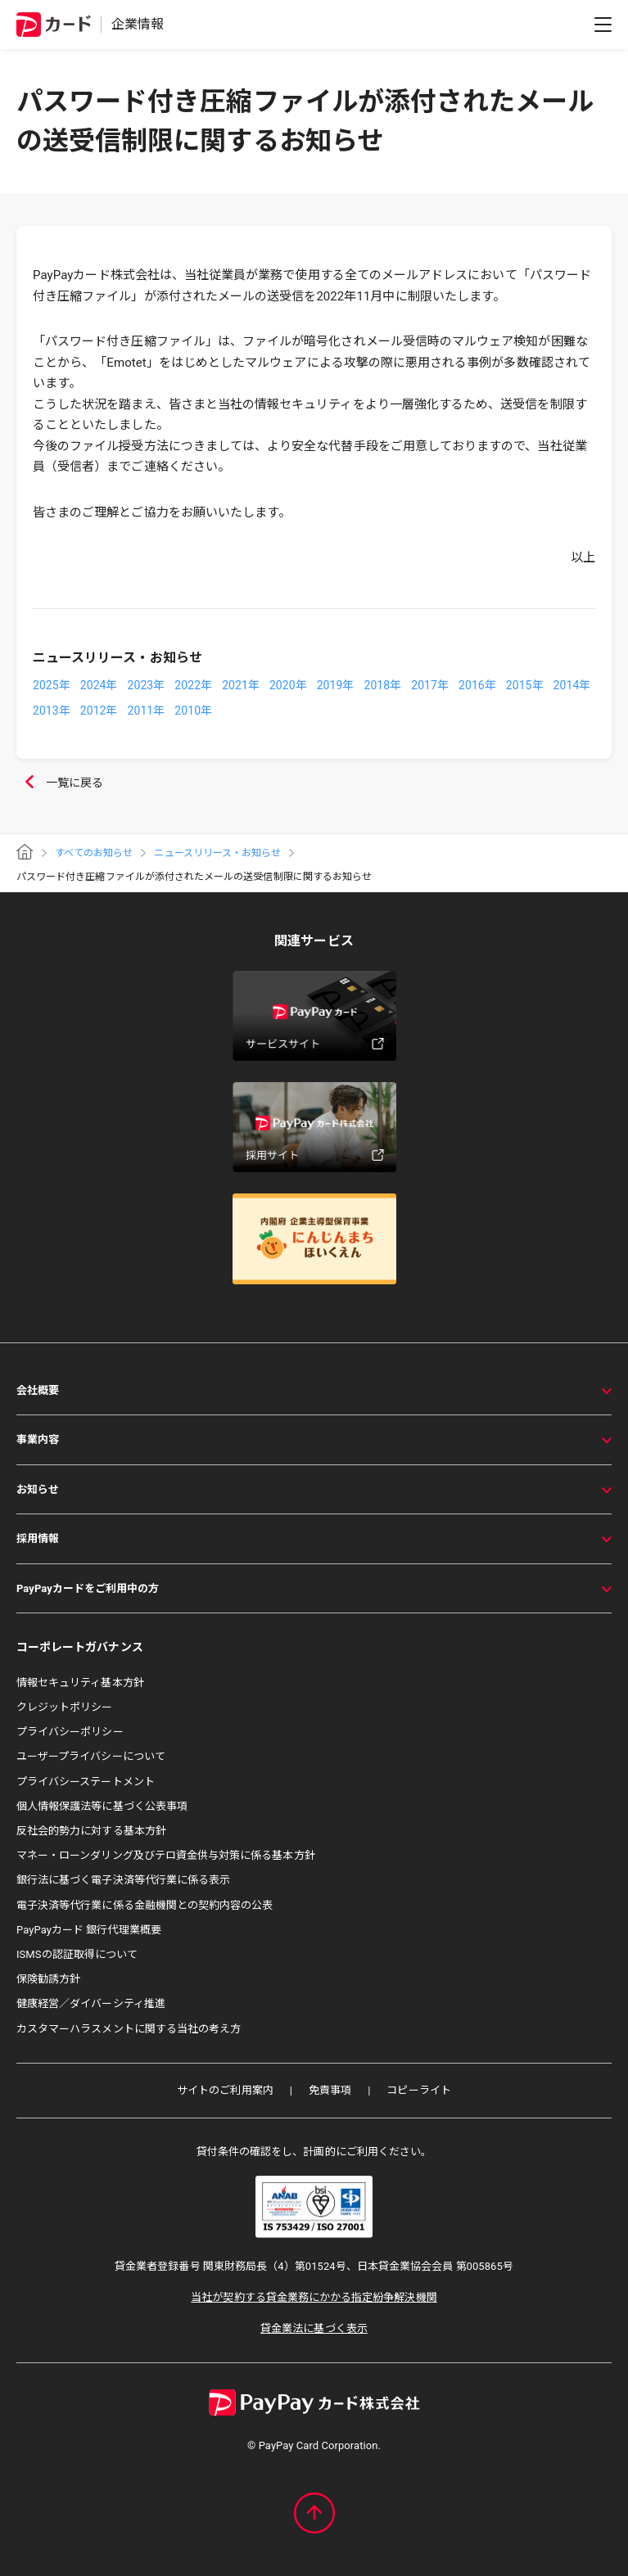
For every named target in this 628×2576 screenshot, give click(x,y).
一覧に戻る (59, 783)
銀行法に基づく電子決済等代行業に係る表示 (123, 1880)
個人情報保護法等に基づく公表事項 (101, 1806)
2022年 (193, 685)
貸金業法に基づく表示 (314, 2328)
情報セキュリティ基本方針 (80, 1682)
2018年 (382, 685)
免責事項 (330, 2090)
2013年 (51, 710)
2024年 (99, 685)
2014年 (572, 685)
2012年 (99, 710)
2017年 (430, 685)
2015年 (525, 685)
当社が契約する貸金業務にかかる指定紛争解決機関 (313, 2297)
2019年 (336, 685)
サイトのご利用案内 (225, 2090)
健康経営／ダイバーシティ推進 (90, 2003)
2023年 (146, 685)
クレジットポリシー (64, 1707)
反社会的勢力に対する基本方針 (91, 1831)
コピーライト (418, 2090)
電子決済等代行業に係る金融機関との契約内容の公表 (144, 1905)
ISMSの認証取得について (77, 1954)
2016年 (477, 685)
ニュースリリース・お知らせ (217, 853)
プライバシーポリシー (70, 1732)
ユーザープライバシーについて (90, 1756)
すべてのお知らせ (94, 853)
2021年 (241, 685)
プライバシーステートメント (85, 1781)
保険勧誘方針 (48, 1979)
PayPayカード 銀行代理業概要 (88, 1930)
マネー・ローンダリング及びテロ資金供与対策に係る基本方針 (165, 1855)
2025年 (51, 685)
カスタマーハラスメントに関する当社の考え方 (128, 2029)
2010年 (193, 710)
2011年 (146, 710)
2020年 (288, 685)
